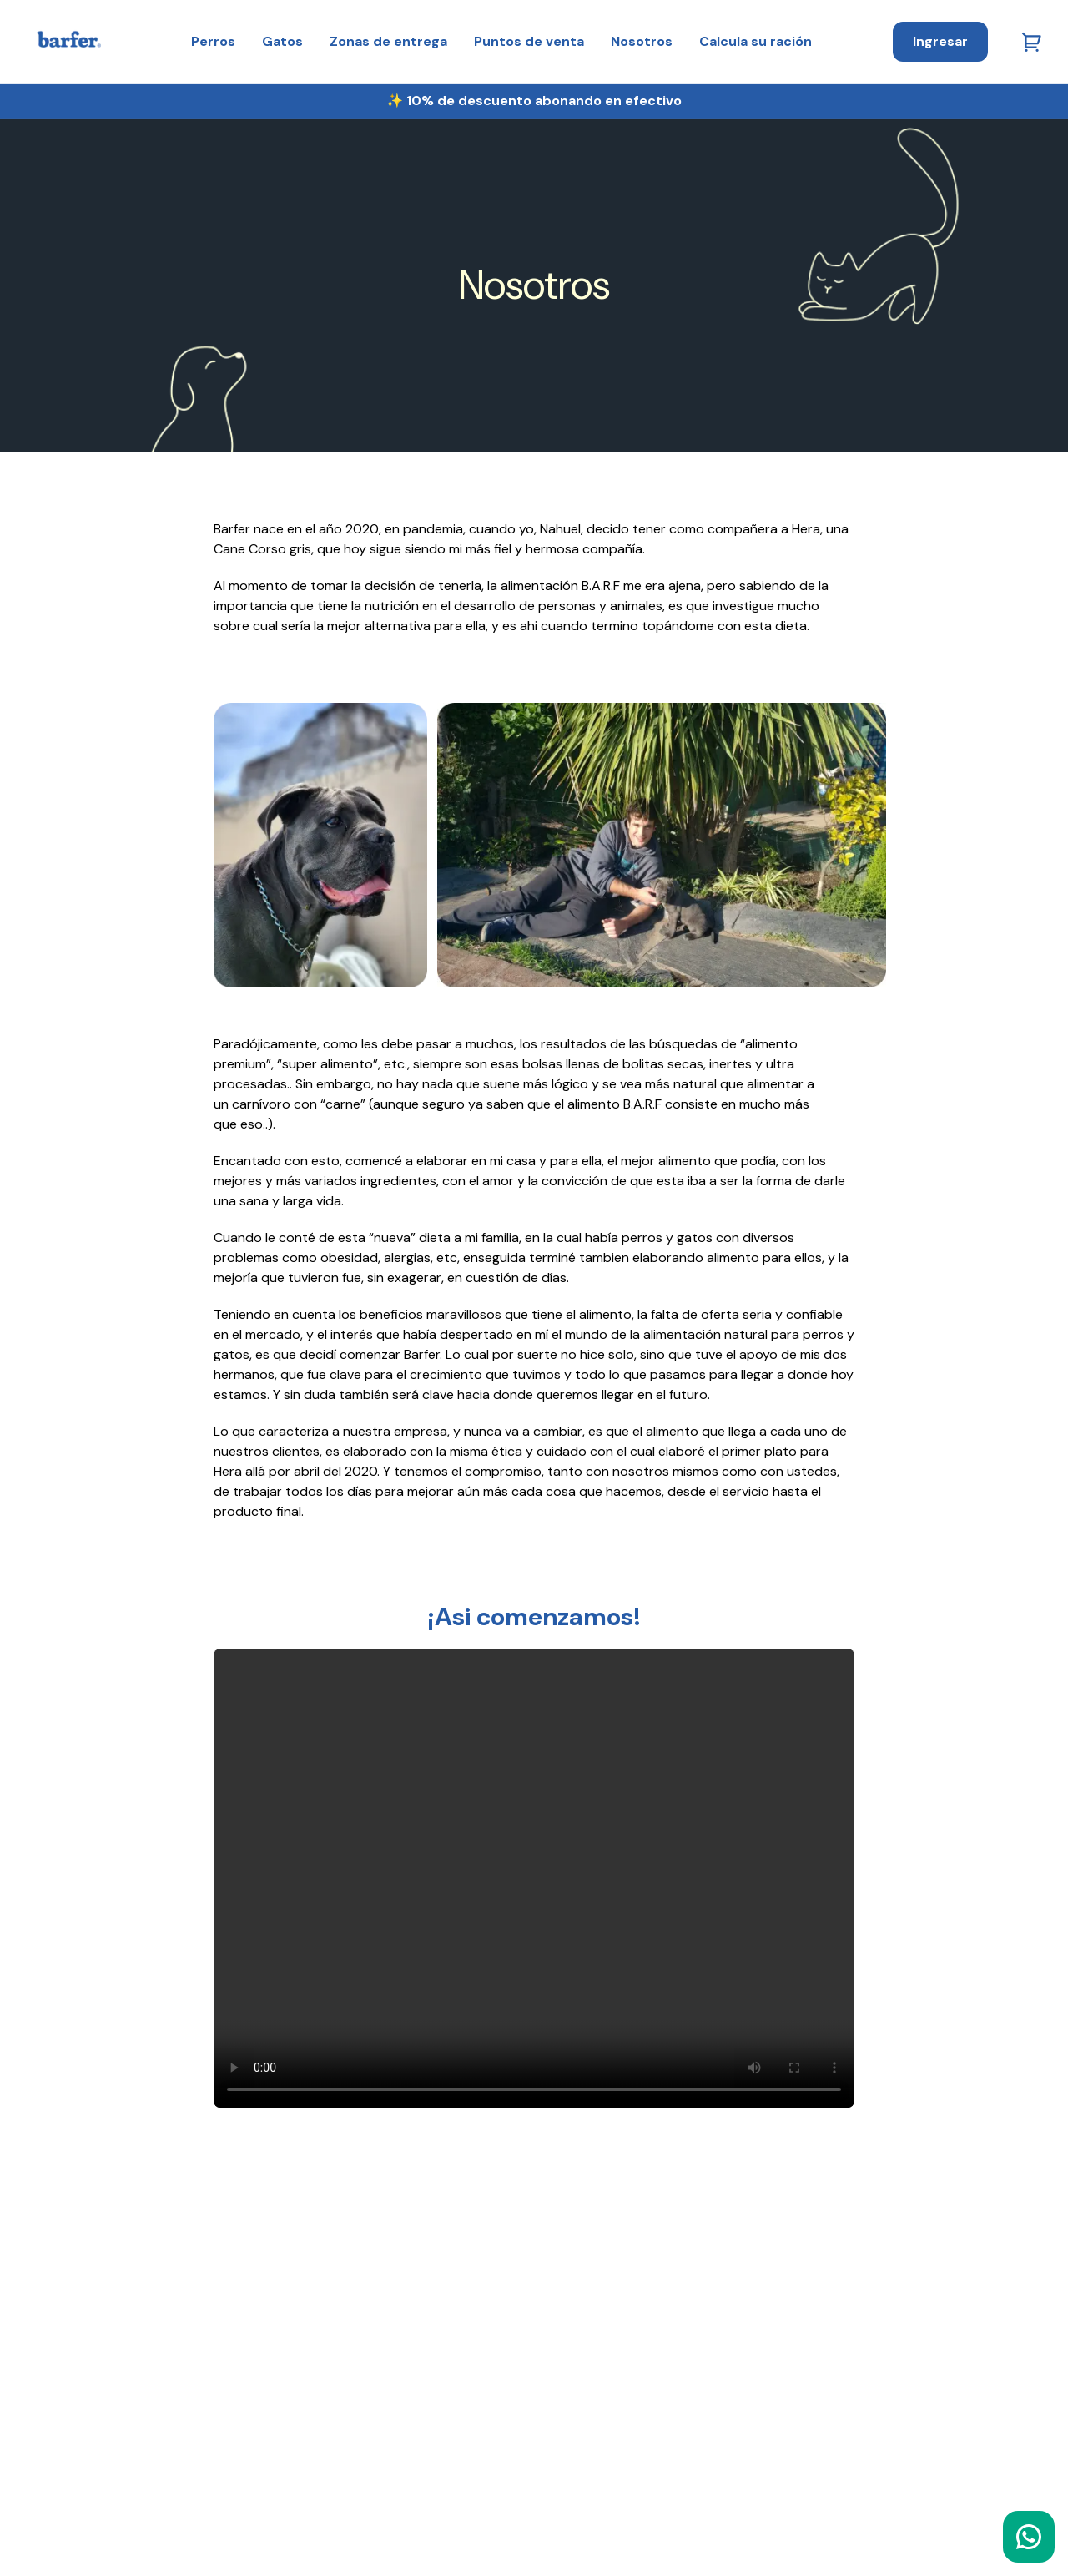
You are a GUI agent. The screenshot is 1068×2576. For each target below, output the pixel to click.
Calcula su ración (755, 41)
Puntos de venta (529, 41)
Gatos (282, 41)
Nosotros (642, 41)
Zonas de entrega (388, 41)
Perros (213, 41)
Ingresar (940, 41)
